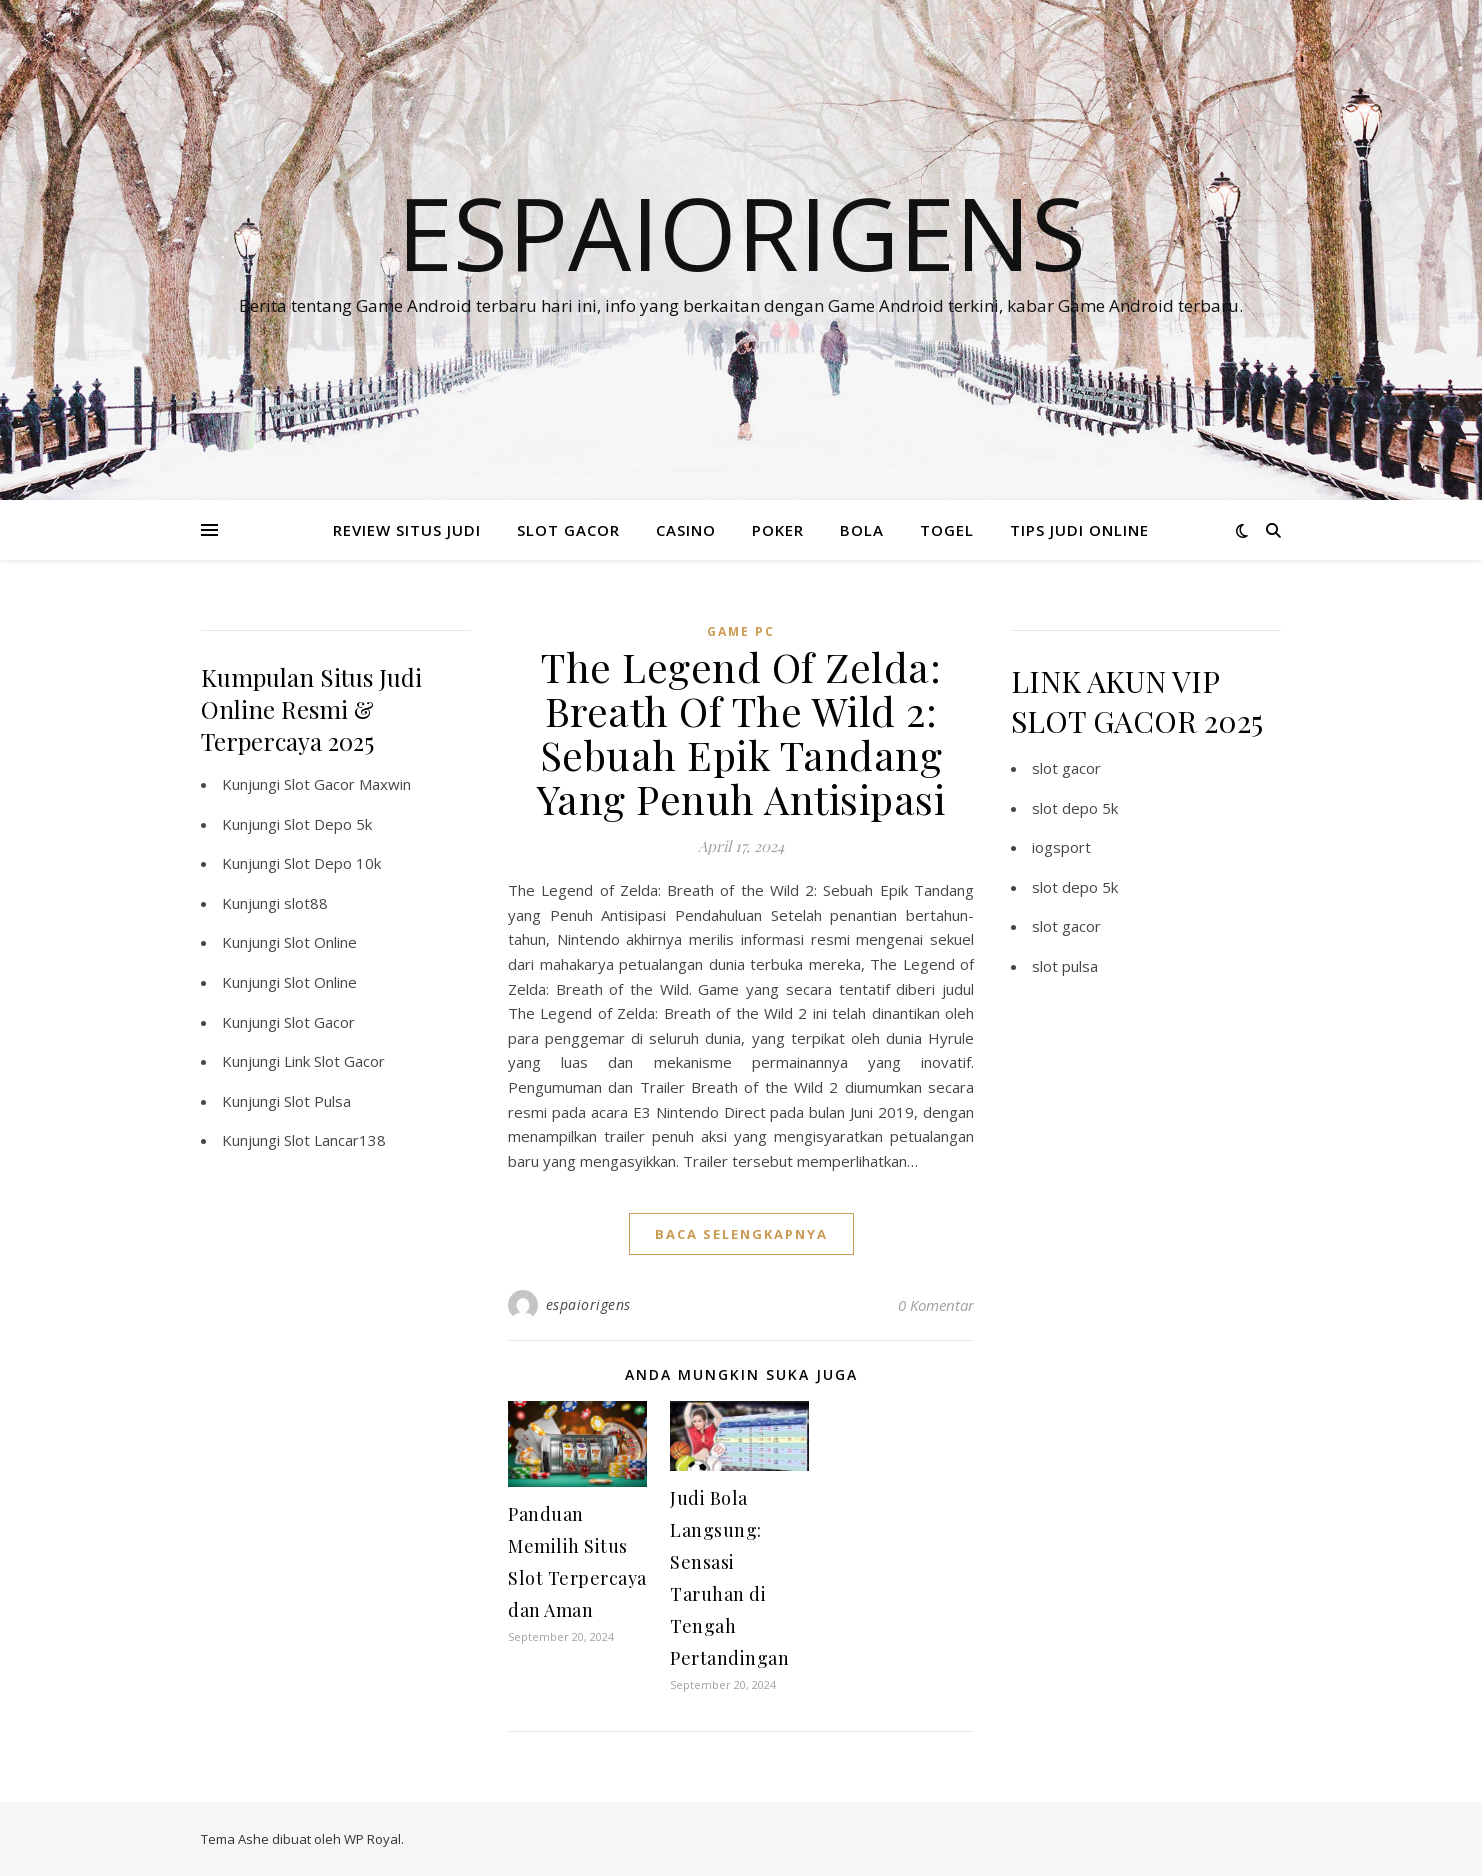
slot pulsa (1065, 966)
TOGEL (947, 530)
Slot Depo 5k (328, 824)
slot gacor (1066, 768)
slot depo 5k (1075, 808)
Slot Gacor (319, 1022)
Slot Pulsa (317, 1101)
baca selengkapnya (741, 1234)
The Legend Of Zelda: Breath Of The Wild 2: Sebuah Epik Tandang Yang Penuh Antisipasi (741, 732)
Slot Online (320, 942)
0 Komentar (936, 1305)
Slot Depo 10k (332, 863)
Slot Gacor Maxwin (347, 784)
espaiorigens (588, 1304)
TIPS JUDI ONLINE (1079, 530)
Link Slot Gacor (334, 1061)
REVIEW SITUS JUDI (407, 530)
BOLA (862, 530)
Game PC (741, 631)
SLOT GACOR (568, 530)
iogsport (1061, 847)
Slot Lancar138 (335, 1140)
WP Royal (372, 1839)
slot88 (306, 903)
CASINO (686, 530)
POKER (778, 530)
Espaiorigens (741, 232)
